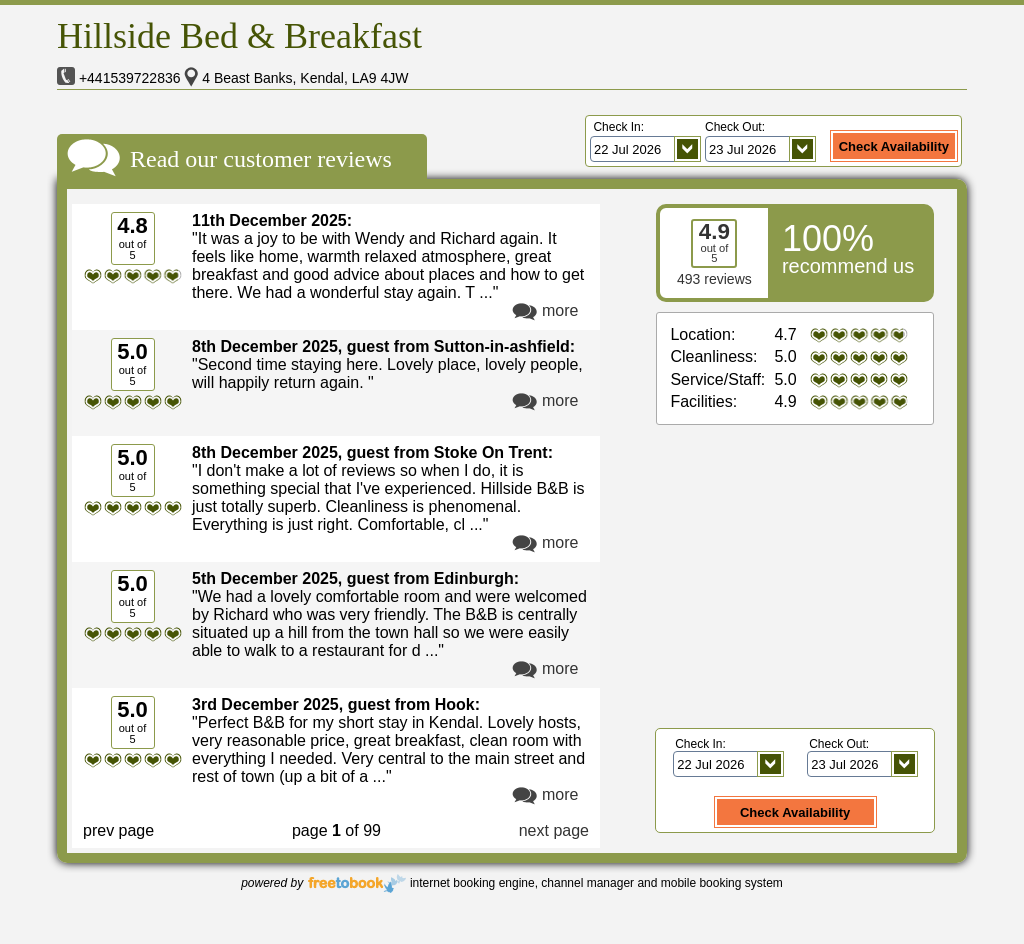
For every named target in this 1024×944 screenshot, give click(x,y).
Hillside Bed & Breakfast (239, 36)
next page (554, 830)
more (560, 310)
